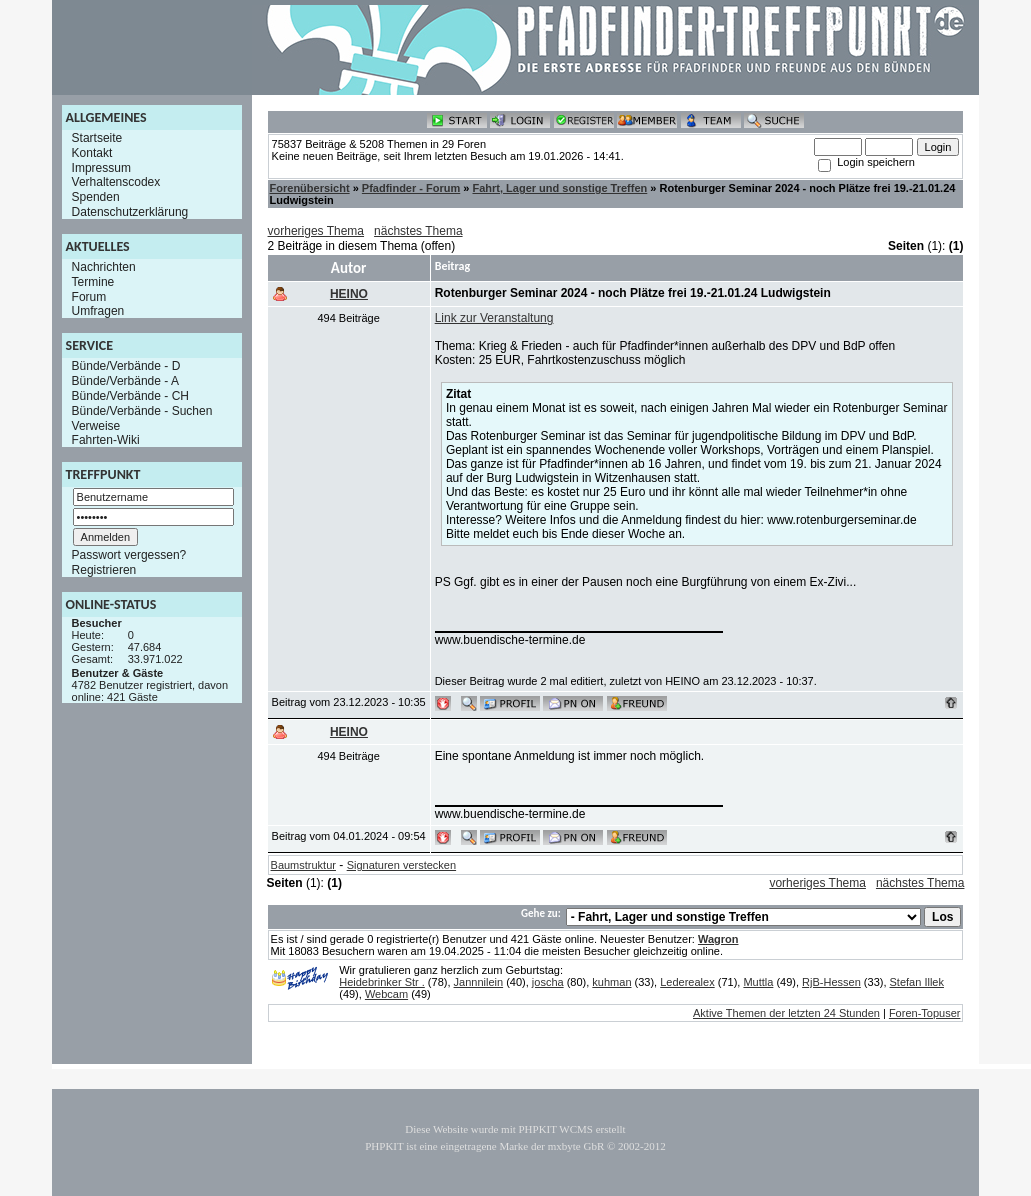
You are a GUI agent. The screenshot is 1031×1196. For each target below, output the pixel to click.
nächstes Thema (418, 231)
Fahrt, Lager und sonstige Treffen (559, 188)
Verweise (96, 425)
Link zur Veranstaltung (494, 318)
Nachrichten (104, 267)
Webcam (386, 994)
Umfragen (98, 311)
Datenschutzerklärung (130, 212)
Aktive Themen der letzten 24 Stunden (786, 1013)
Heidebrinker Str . (382, 982)
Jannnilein (479, 982)
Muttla (758, 982)
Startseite (97, 138)
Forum (89, 296)
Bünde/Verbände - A (125, 381)
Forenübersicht (310, 188)
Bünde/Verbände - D (126, 366)
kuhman (611, 982)
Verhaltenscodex (116, 182)
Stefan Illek (917, 982)
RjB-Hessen (831, 982)
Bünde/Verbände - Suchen (142, 411)
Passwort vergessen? (129, 555)
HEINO (349, 294)
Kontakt (92, 153)
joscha (548, 982)
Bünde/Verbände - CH (130, 396)
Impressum (101, 167)
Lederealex (687, 982)
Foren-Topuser (925, 1013)
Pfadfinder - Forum (411, 188)
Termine (93, 282)
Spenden (96, 197)
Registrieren (104, 570)
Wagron (718, 939)
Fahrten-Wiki (106, 440)
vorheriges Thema (316, 231)
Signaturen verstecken (401, 865)
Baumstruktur (303, 865)
